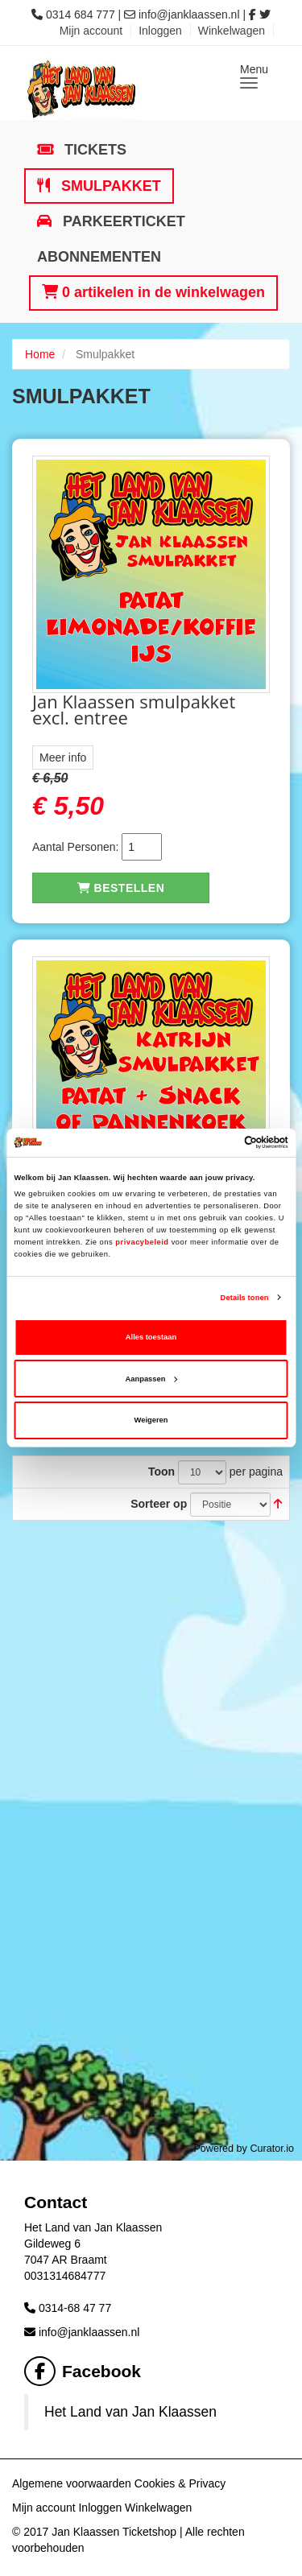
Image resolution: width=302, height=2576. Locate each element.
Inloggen (160, 30)
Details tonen (245, 1298)
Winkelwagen (231, 30)
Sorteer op (158, 1503)
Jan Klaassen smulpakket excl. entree (133, 709)
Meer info (62, 757)
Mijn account (91, 30)
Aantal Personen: (75, 846)
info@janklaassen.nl (189, 14)
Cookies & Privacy (180, 2483)
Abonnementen (99, 257)
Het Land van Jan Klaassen (130, 2412)
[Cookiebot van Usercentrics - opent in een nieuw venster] (218, 1142)
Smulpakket (109, 186)
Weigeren (151, 1420)
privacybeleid (141, 1242)
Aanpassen (152, 1379)
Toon (161, 1471)
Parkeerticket (122, 221)
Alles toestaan (151, 1337)
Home (40, 354)
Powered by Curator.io (243, 2148)
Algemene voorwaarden (71, 2483)
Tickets (93, 150)
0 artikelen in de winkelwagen (153, 292)
